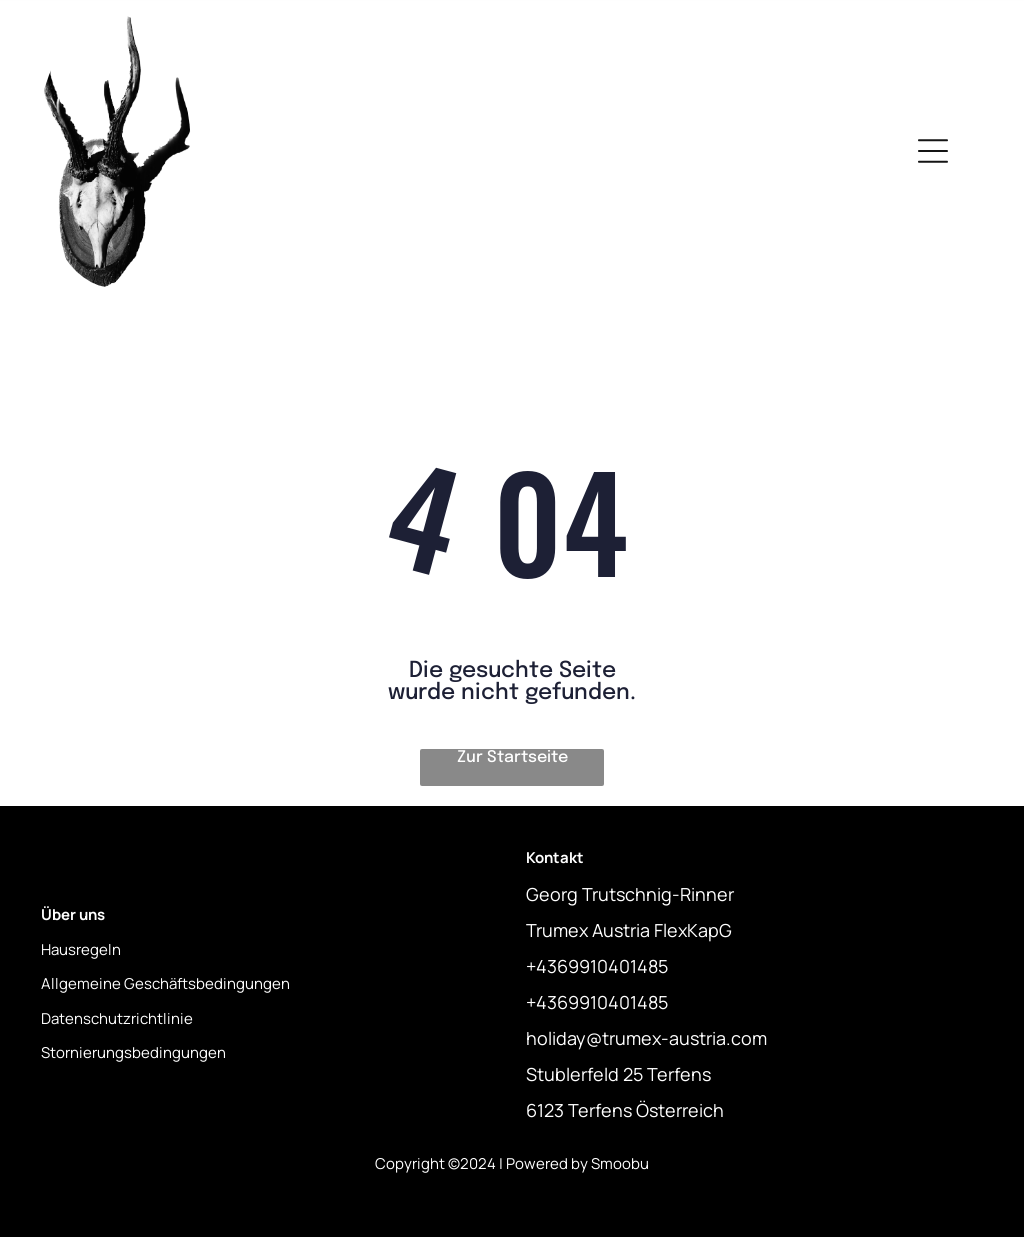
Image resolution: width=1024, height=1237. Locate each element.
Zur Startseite (512, 757)
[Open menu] (933, 151)
